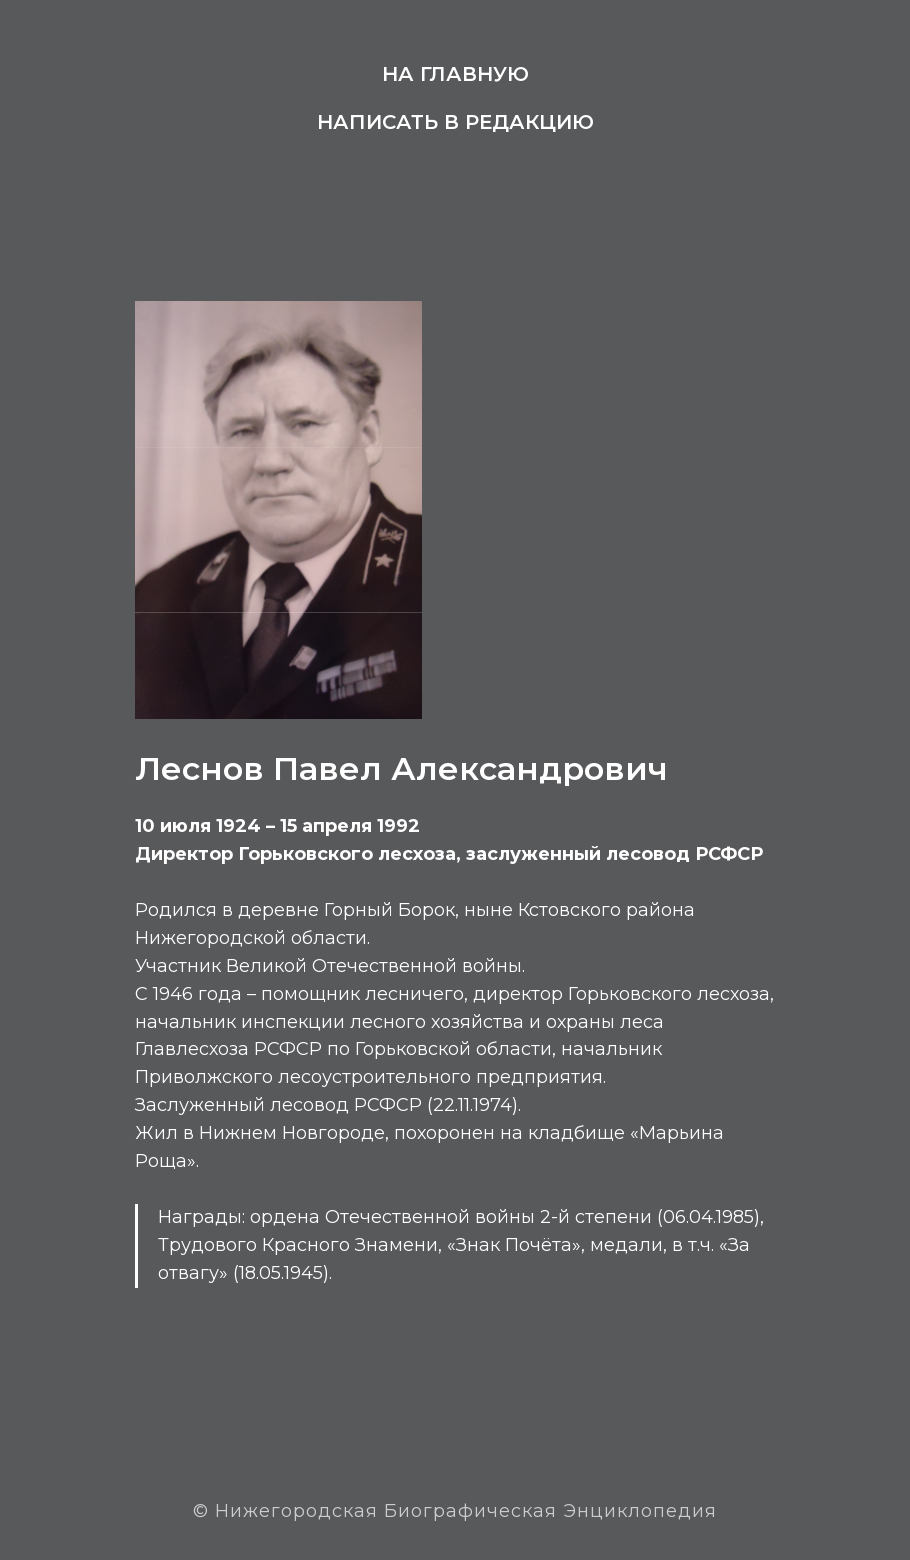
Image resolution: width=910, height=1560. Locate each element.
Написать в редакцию (455, 122)
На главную (455, 74)
